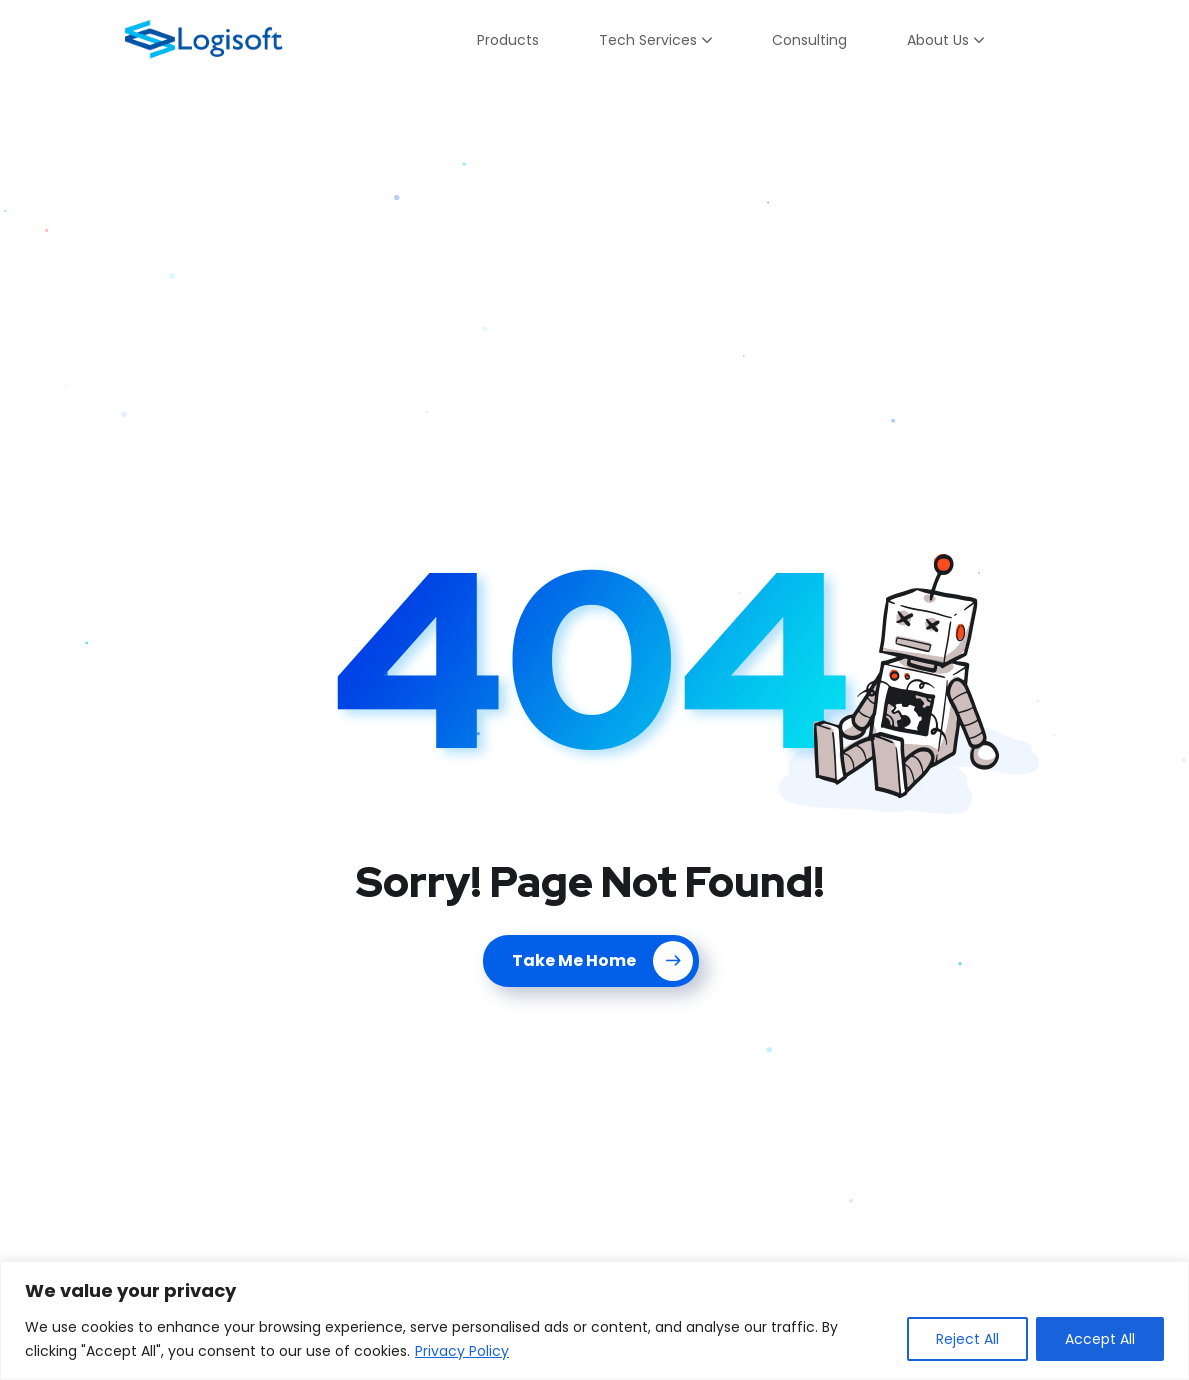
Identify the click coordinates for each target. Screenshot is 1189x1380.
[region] (594, 1320)
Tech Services (648, 40)
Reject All (967, 1339)
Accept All (1100, 1339)
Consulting (809, 40)
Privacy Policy (462, 1351)
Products (508, 40)
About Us (938, 40)
